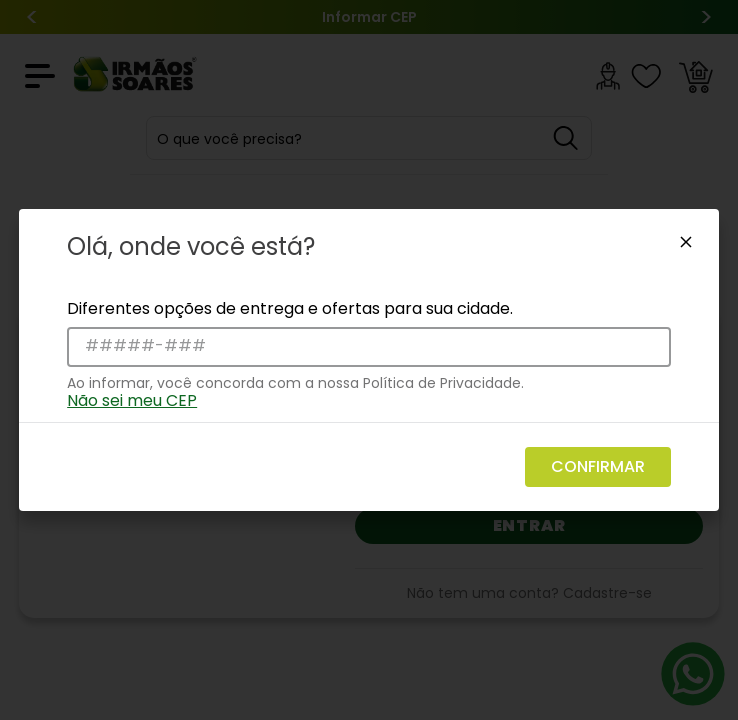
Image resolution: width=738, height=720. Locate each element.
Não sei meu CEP (132, 400)
